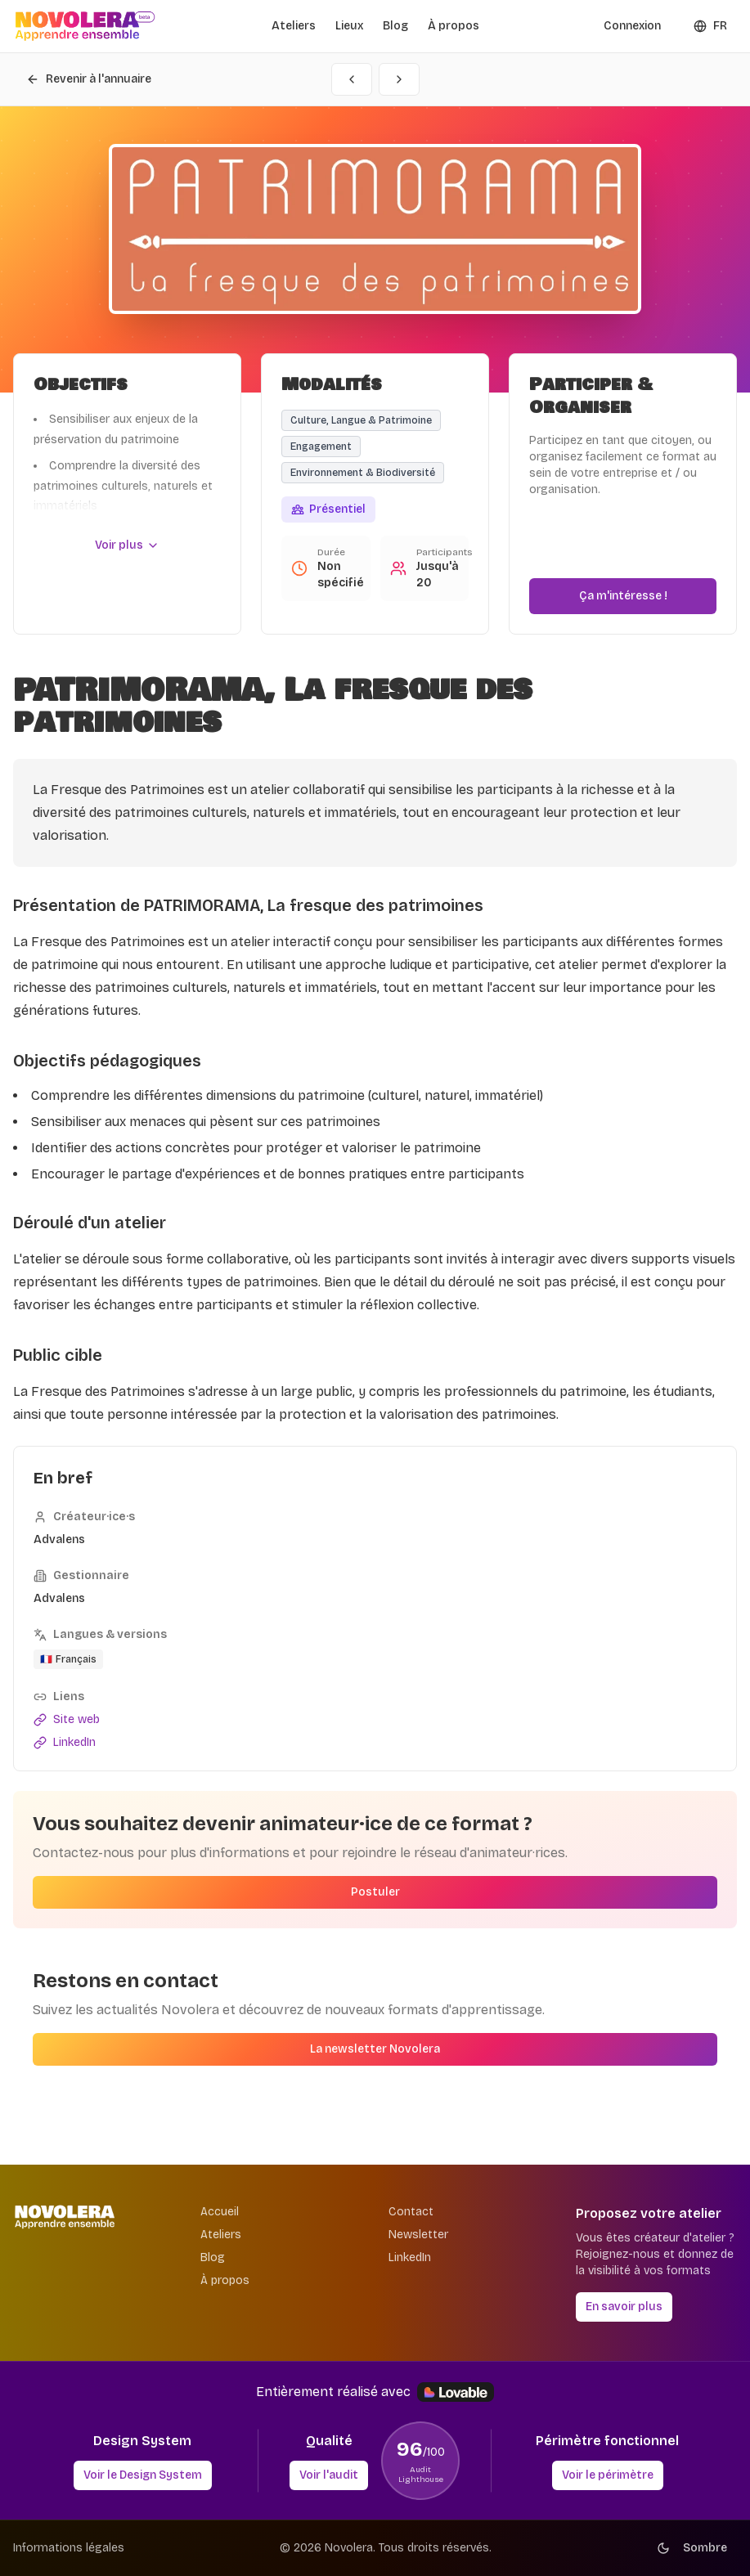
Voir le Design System (142, 2475)
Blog (395, 26)
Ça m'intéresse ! (623, 596)
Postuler (375, 1892)
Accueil (219, 2212)
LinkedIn (409, 2257)
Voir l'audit (328, 2475)
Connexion (632, 26)
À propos (453, 26)
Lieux (349, 26)
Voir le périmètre (607, 2475)
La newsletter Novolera (375, 2049)
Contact (410, 2212)
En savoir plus (624, 2306)
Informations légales (68, 2548)
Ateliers (294, 26)
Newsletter (418, 2235)
